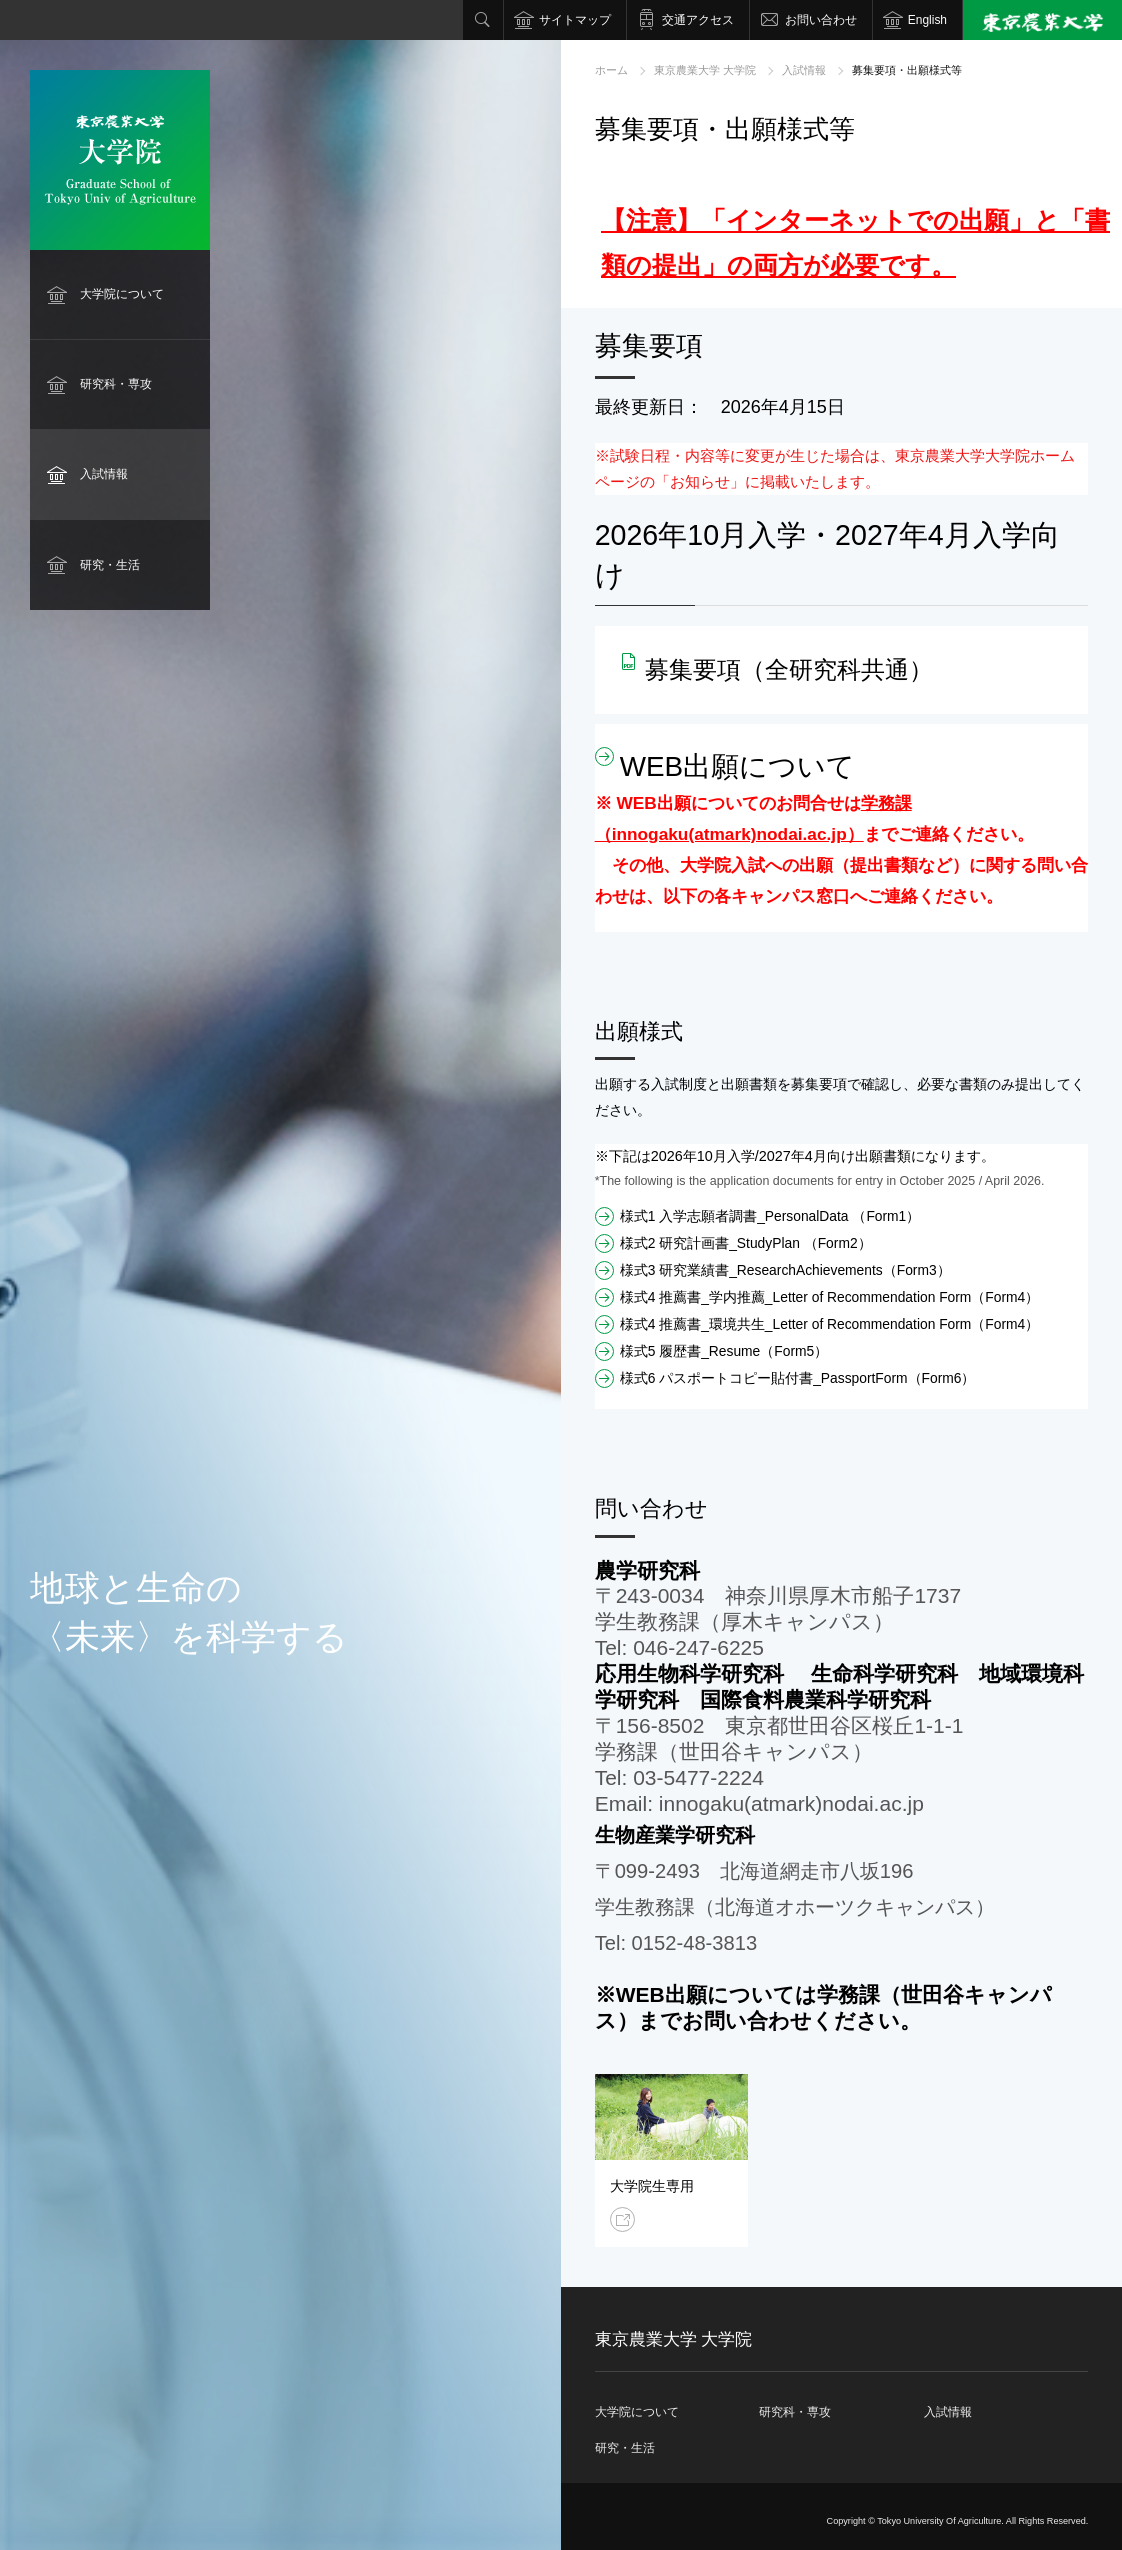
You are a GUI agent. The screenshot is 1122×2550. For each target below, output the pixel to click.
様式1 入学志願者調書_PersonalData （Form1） (770, 1216)
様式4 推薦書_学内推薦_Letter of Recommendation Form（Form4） (830, 1297)
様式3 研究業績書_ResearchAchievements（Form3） (785, 1270)
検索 (483, 20)
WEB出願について (737, 766)
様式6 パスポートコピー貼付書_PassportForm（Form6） (798, 1378)
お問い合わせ (821, 20)
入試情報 (104, 474)
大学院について (122, 294)
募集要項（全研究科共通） (789, 669)
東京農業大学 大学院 (705, 70)
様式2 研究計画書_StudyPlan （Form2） (746, 1243)
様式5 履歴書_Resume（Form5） (724, 1351)
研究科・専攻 (116, 384)
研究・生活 (110, 565)
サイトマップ (575, 20)
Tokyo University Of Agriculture (939, 2521)
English (927, 20)
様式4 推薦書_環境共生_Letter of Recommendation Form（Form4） (830, 1324)
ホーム (611, 70)
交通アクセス (698, 20)
